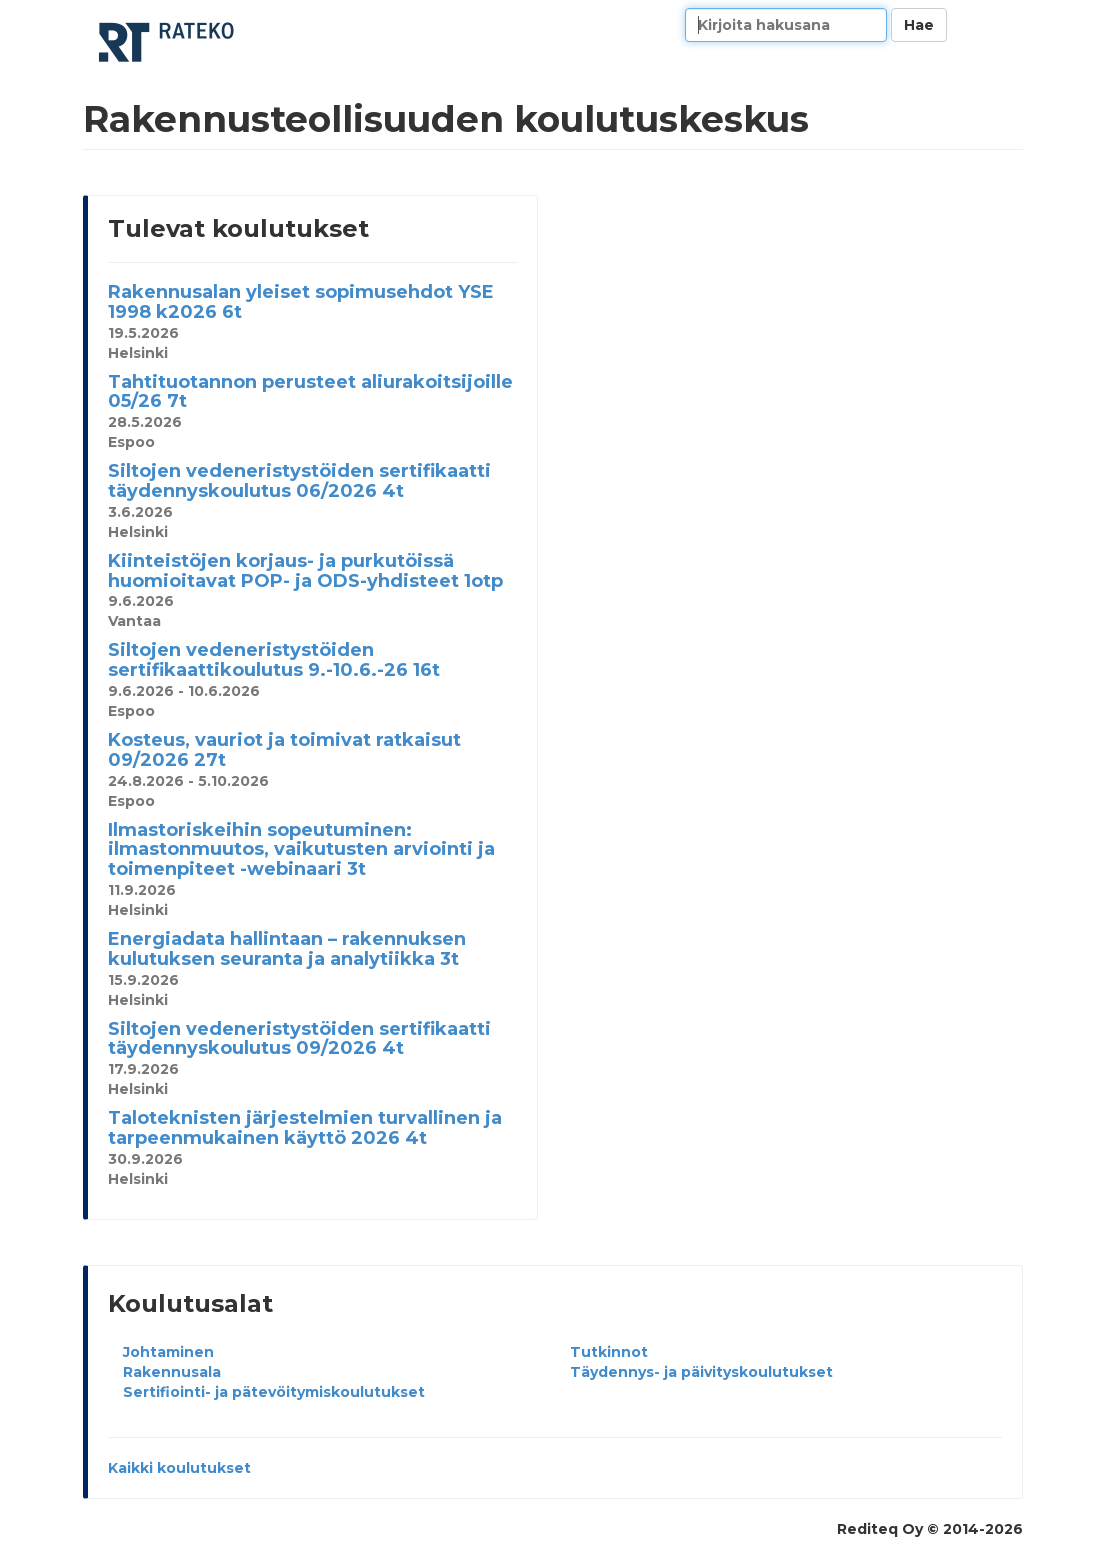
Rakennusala (172, 1372)
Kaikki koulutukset (179, 1468)
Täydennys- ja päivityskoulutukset (701, 1372)
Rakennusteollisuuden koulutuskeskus (168, 42)
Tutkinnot (609, 1352)
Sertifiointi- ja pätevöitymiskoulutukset (274, 1392)
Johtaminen (168, 1352)
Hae (919, 25)
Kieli (1000, 25)
